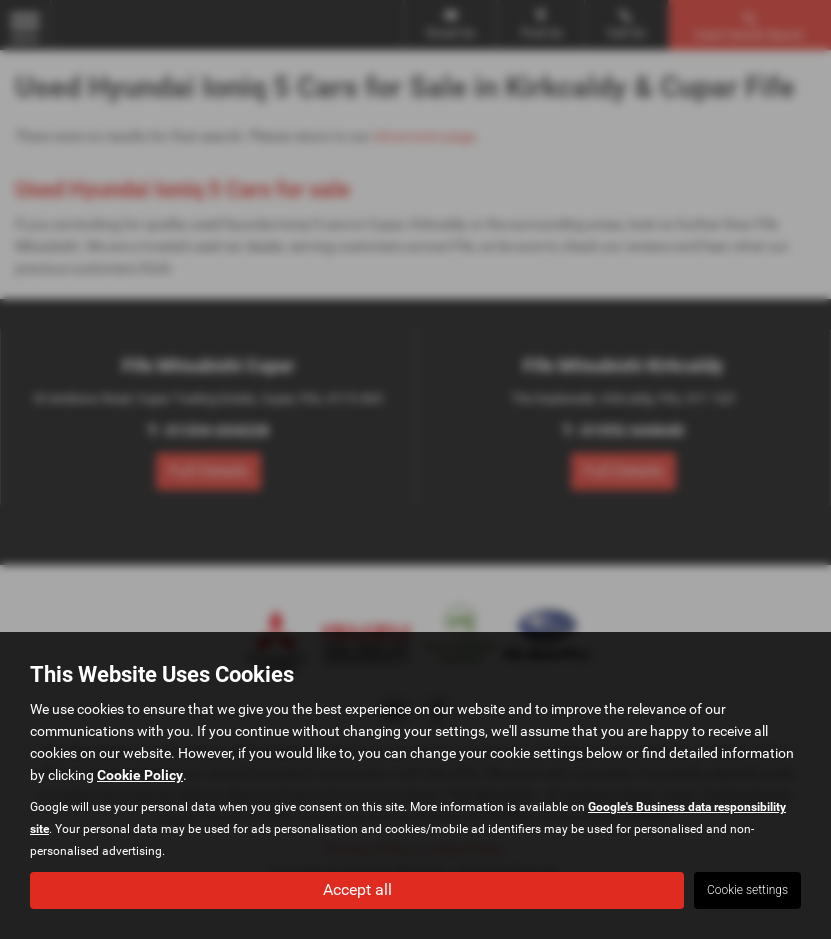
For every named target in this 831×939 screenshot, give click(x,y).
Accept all (357, 889)
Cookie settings (747, 890)
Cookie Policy (140, 775)
